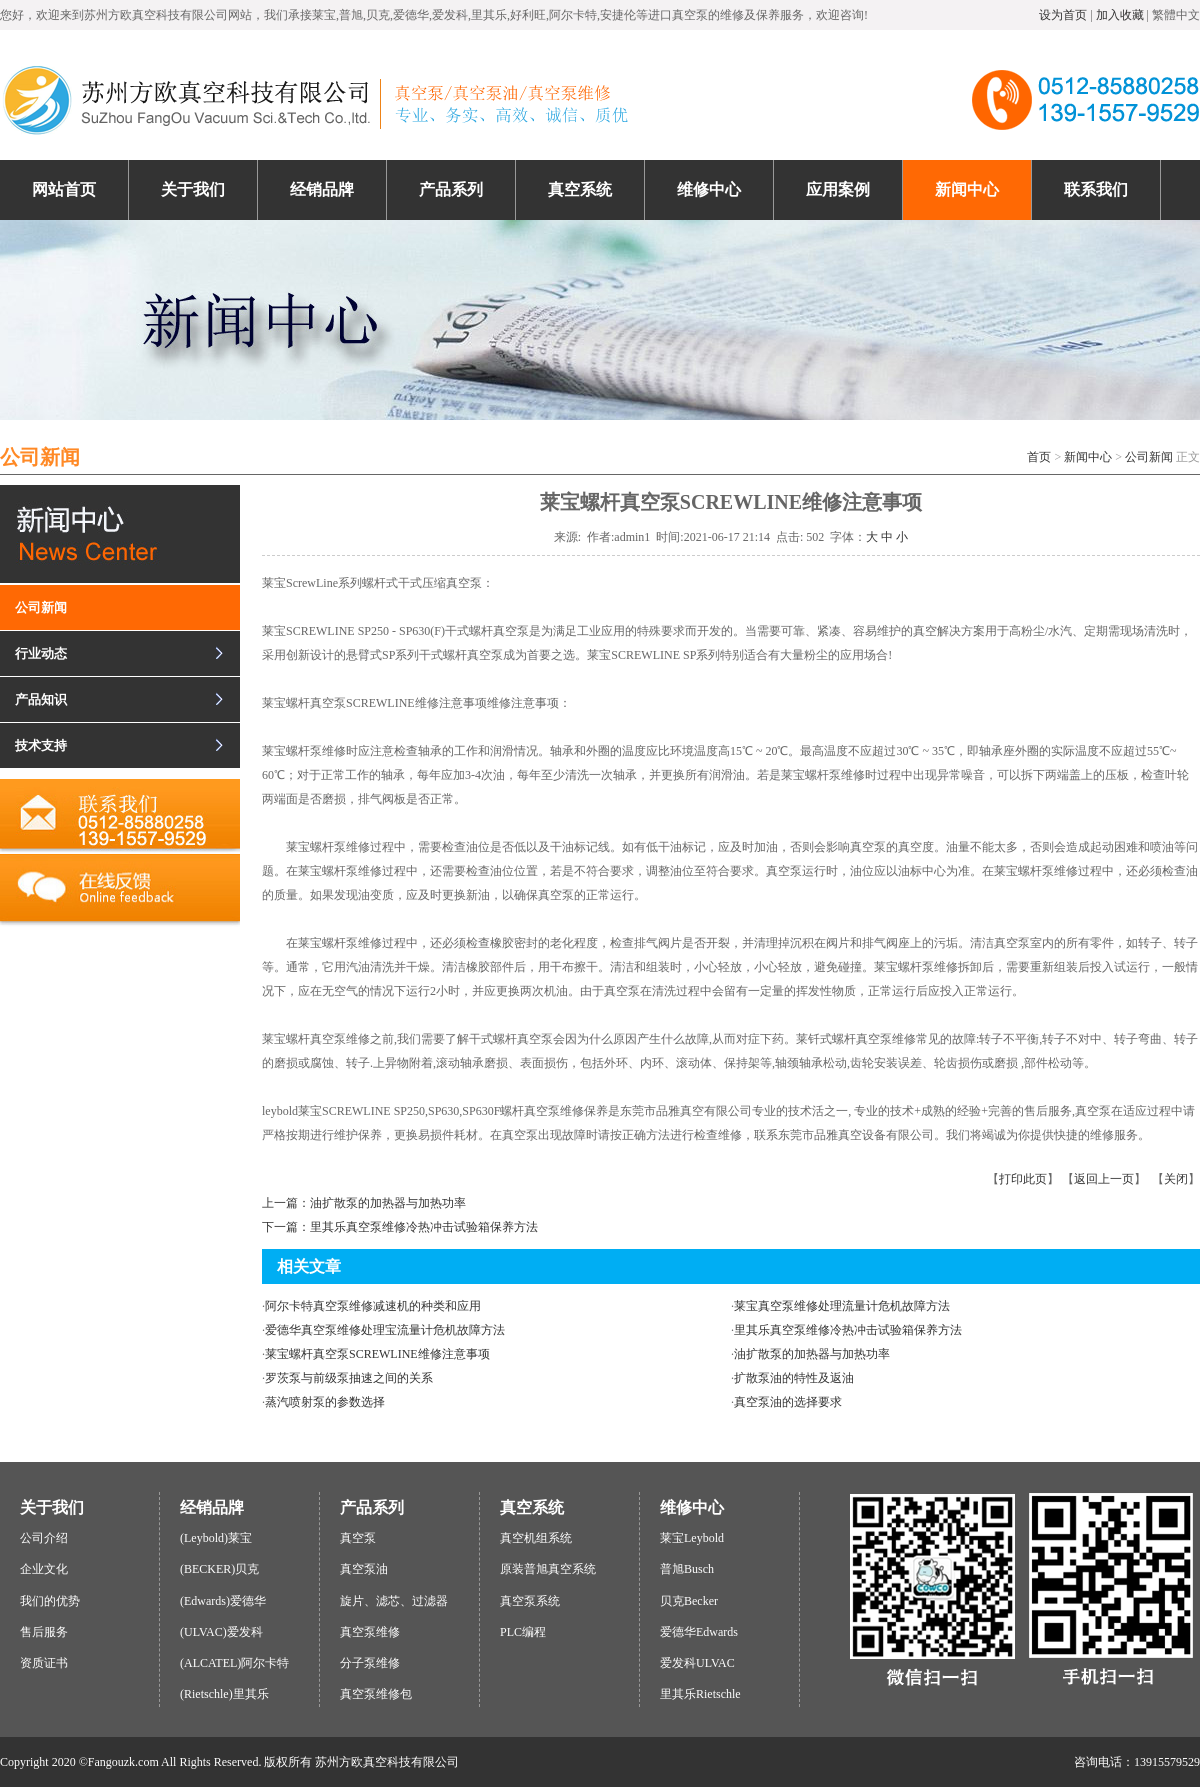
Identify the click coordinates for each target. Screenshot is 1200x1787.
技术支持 (41, 745)
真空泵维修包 (376, 1694)
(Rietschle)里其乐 (224, 1694)
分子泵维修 (370, 1663)
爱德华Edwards (699, 1632)
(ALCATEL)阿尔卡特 (234, 1663)
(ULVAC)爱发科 (221, 1632)
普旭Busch (687, 1569)
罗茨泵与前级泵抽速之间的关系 (349, 1378)
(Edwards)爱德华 (223, 1601)
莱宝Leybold (692, 1538)
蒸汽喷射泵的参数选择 (325, 1402)
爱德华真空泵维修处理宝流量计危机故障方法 (385, 1330)
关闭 (1176, 1179)
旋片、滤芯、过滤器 (394, 1601)
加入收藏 (1120, 15)
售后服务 (44, 1632)
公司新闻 (1149, 457)
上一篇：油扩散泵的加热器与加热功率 (364, 1203)
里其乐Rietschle (700, 1694)
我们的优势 (50, 1601)
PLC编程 (523, 1632)
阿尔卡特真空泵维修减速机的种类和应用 (373, 1306)
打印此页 (1023, 1179)
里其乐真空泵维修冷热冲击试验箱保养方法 (848, 1330)
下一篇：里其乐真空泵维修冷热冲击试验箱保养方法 (400, 1227)
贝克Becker (689, 1601)
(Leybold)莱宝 (216, 1538)
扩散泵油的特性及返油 (794, 1378)
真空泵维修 (370, 1632)
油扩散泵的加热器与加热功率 (812, 1354)
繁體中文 (1176, 15)
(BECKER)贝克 (219, 1569)
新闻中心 (1088, 457)
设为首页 (1063, 15)
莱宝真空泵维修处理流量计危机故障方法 (842, 1306)
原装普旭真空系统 (548, 1569)
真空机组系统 (536, 1538)
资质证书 (44, 1663)
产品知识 (41, 699)
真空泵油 (364, 1569)
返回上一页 (1104, 1179)
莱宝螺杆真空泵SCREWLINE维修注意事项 (377, 1354)
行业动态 (41, 653)
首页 (1039, 457)
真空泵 (358, 1538)
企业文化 (44, 1569)
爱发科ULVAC (697, 1663)
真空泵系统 (530, 1601)
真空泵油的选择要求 (788, 1402)
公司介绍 (44, 1538)
